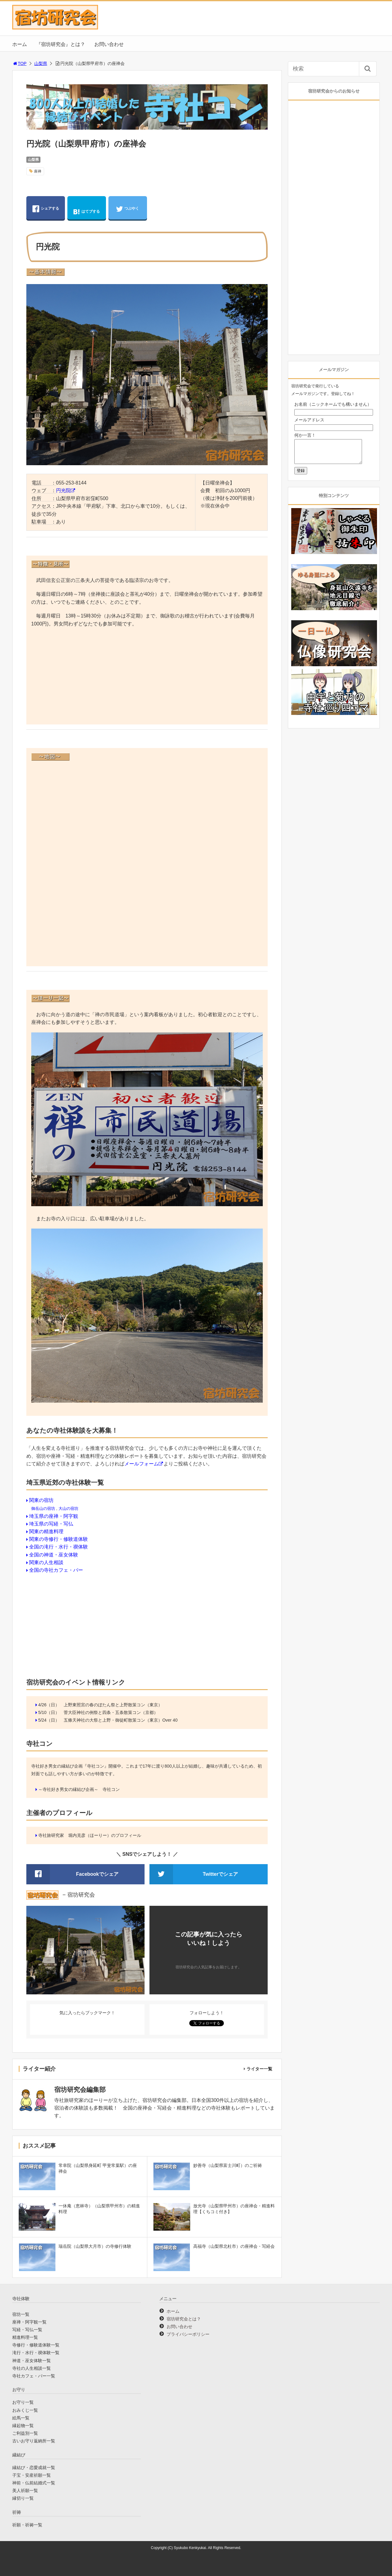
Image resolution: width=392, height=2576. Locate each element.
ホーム (19, 44)
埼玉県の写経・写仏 (51, 1523)
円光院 (63, 490)
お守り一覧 (23, 2402)
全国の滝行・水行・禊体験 (58, 1546)
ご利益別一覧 (25, 2433)
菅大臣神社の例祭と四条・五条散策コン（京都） (111, 1712)
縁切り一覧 (23, 2498)
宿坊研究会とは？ (184, 2318)
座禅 (37, 171)
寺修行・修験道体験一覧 (35, 2344)
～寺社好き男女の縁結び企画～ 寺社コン (79, 1789)
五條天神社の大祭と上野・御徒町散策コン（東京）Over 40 (121, 1720)
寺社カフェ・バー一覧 (33, 2375)
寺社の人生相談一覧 (31, 2368)
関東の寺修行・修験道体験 (58, 1539)
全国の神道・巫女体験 (53, 1554)
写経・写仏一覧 (27, 2329)
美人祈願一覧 (25, 2490)
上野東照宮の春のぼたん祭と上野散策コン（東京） (113, 1704)
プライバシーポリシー (188, 2334)
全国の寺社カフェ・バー (56, 1570)
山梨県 (40, 63)
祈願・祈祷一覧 (27, 2524)
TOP (19, 63)
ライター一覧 (259, 2068)
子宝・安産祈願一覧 (31, 2475)
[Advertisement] (147, 677)
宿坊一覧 (20, 2314)
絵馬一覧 (20, 2417)
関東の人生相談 (46, 1562)
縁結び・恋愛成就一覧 (33, 2467)
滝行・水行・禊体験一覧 (35, 2352)
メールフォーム (141, 1463)
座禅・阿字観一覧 (29, 2322)
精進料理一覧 (25, 2337)
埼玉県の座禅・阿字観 (53, 1516)
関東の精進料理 (46, 1531)
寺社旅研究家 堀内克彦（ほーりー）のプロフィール (89, 1835)
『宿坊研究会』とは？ (60, 44)
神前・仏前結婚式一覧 (33, 2482)
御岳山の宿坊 (43, 1508)
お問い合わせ (109, 44)
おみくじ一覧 (25, 2410)
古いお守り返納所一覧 (33, 2440)
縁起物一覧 (23, 2425)
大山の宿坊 (68, 1508)
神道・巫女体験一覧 (31, 2360)
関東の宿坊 (41, 1500)
